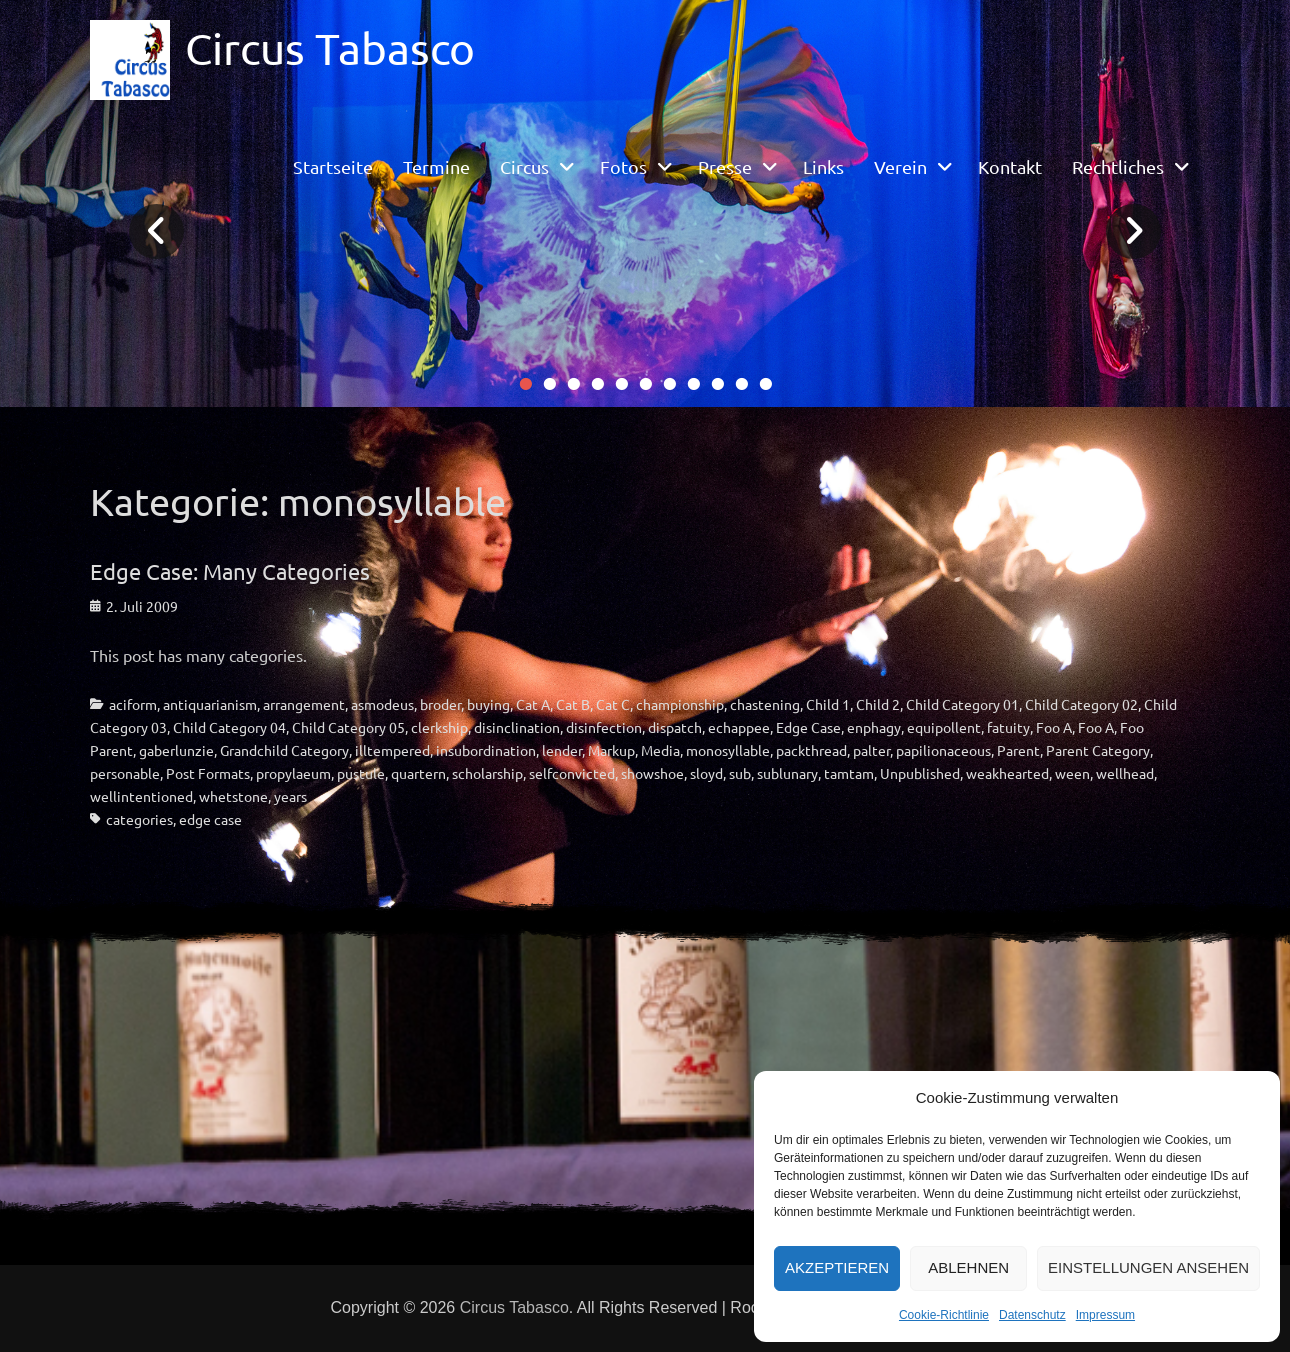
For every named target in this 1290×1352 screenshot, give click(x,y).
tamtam (849, 773)
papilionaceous (943, 750)
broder (440, 704)
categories (139, 819)
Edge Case (808, 727)
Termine (436, 166)
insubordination (486, 750)
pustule (361, 773)
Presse (725, 166)
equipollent (944, 727)
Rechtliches (1118, 166)
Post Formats (208, 773)
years (290, 796)
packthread (811, 750)
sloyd (706, 773)
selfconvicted (572, 773)
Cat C (613, 704)
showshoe (652, 773)
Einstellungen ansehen (1148, 1267)
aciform (133, 704)
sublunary (787, 773)
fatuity (1008, 727)
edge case (210, 819)
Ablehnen (968, 1267)
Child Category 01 (962, 704)
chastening (765, 704)
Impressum (1105, 1315)
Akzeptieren (837, 1267)
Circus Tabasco (330, 48)
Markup (611, 750)
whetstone (233, 796)
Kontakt (1010, 166)
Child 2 (878, 704)
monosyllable (728, 750)
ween (1072, 773)
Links (823, 166)
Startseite (333, 166)
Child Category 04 (229, 727)
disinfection (604, 727)
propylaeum (293, 773)
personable (125, 773)
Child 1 (828, 704)
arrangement (304, 704)
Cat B (573, 704)
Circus (524, 166)
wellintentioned (141, 796)
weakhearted (1007, 773)
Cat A (533, 704)
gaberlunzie (176, 750)
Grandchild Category (284, 750)
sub (740, 773)
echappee (739, 727)
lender (562, 750)
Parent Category (1098, 750)
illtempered (392, 750)
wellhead (1125, 773)
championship (680, 704)
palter (871, 750)
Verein (900, 166)
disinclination (517, 727)
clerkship (439, 727)
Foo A (1054, 727)
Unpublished (920, 773)
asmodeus (382, 704)
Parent (1018, 750)
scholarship (487, 773)
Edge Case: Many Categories (230, 571)
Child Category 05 (348, 727)
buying (488, 704)
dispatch (675, 727)
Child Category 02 (1081, 704)
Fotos (623, 166)
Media (660, 750)
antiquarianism (210, 704)
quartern (418, 773)
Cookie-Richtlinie (944, 1315)
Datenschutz (1032, 1315)
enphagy (874, 727)
